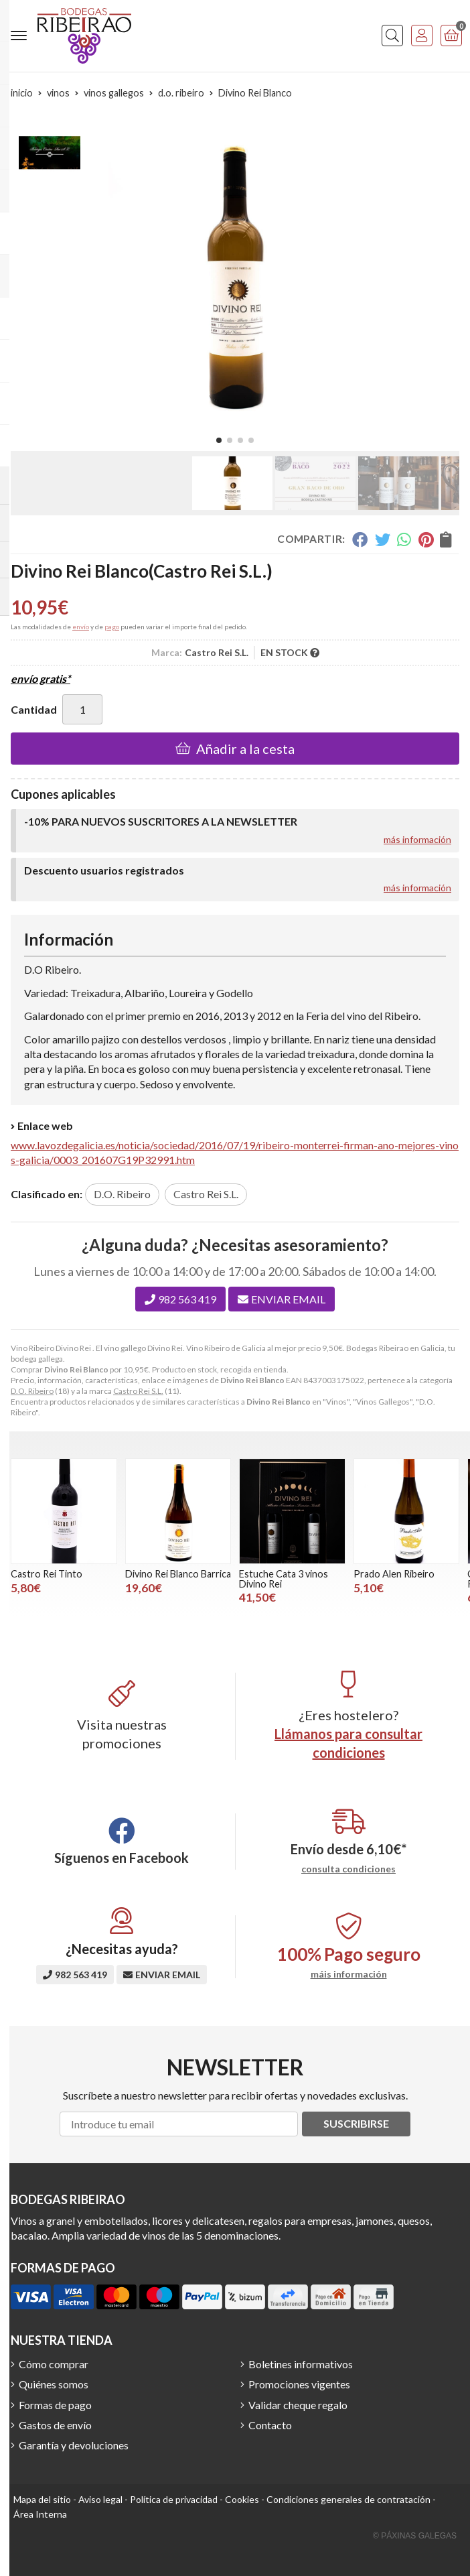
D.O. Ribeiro (32, 1391)
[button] (219, 440)
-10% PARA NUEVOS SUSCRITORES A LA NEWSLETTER (160, 821)
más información (417, 839)
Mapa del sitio (42, 2499)
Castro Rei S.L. (138, 1391)
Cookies (242, 2499)
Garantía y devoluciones (74, 2445)
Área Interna (40, 2514)
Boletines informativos (300, 2364)
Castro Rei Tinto (46, 1574)
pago (111, 627)
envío (80, 627)
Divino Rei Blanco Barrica (178, 1574)
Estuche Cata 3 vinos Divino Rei (283, 1578)
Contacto (270, 2425)
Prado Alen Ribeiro (394, 1574)
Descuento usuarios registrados (104, 870)
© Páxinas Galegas (415, 2535)
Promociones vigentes (299, 2384)
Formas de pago (55, 2404)
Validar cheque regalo (297, 2404)
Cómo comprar (53, 2364)
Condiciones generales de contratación (348, 2499)
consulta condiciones (348, 1869)
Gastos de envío (55, 2425)
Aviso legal (100, 2499)
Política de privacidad (174, 2499)
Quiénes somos (53, 2384)
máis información (349, 1974)
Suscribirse (356, 2123)
